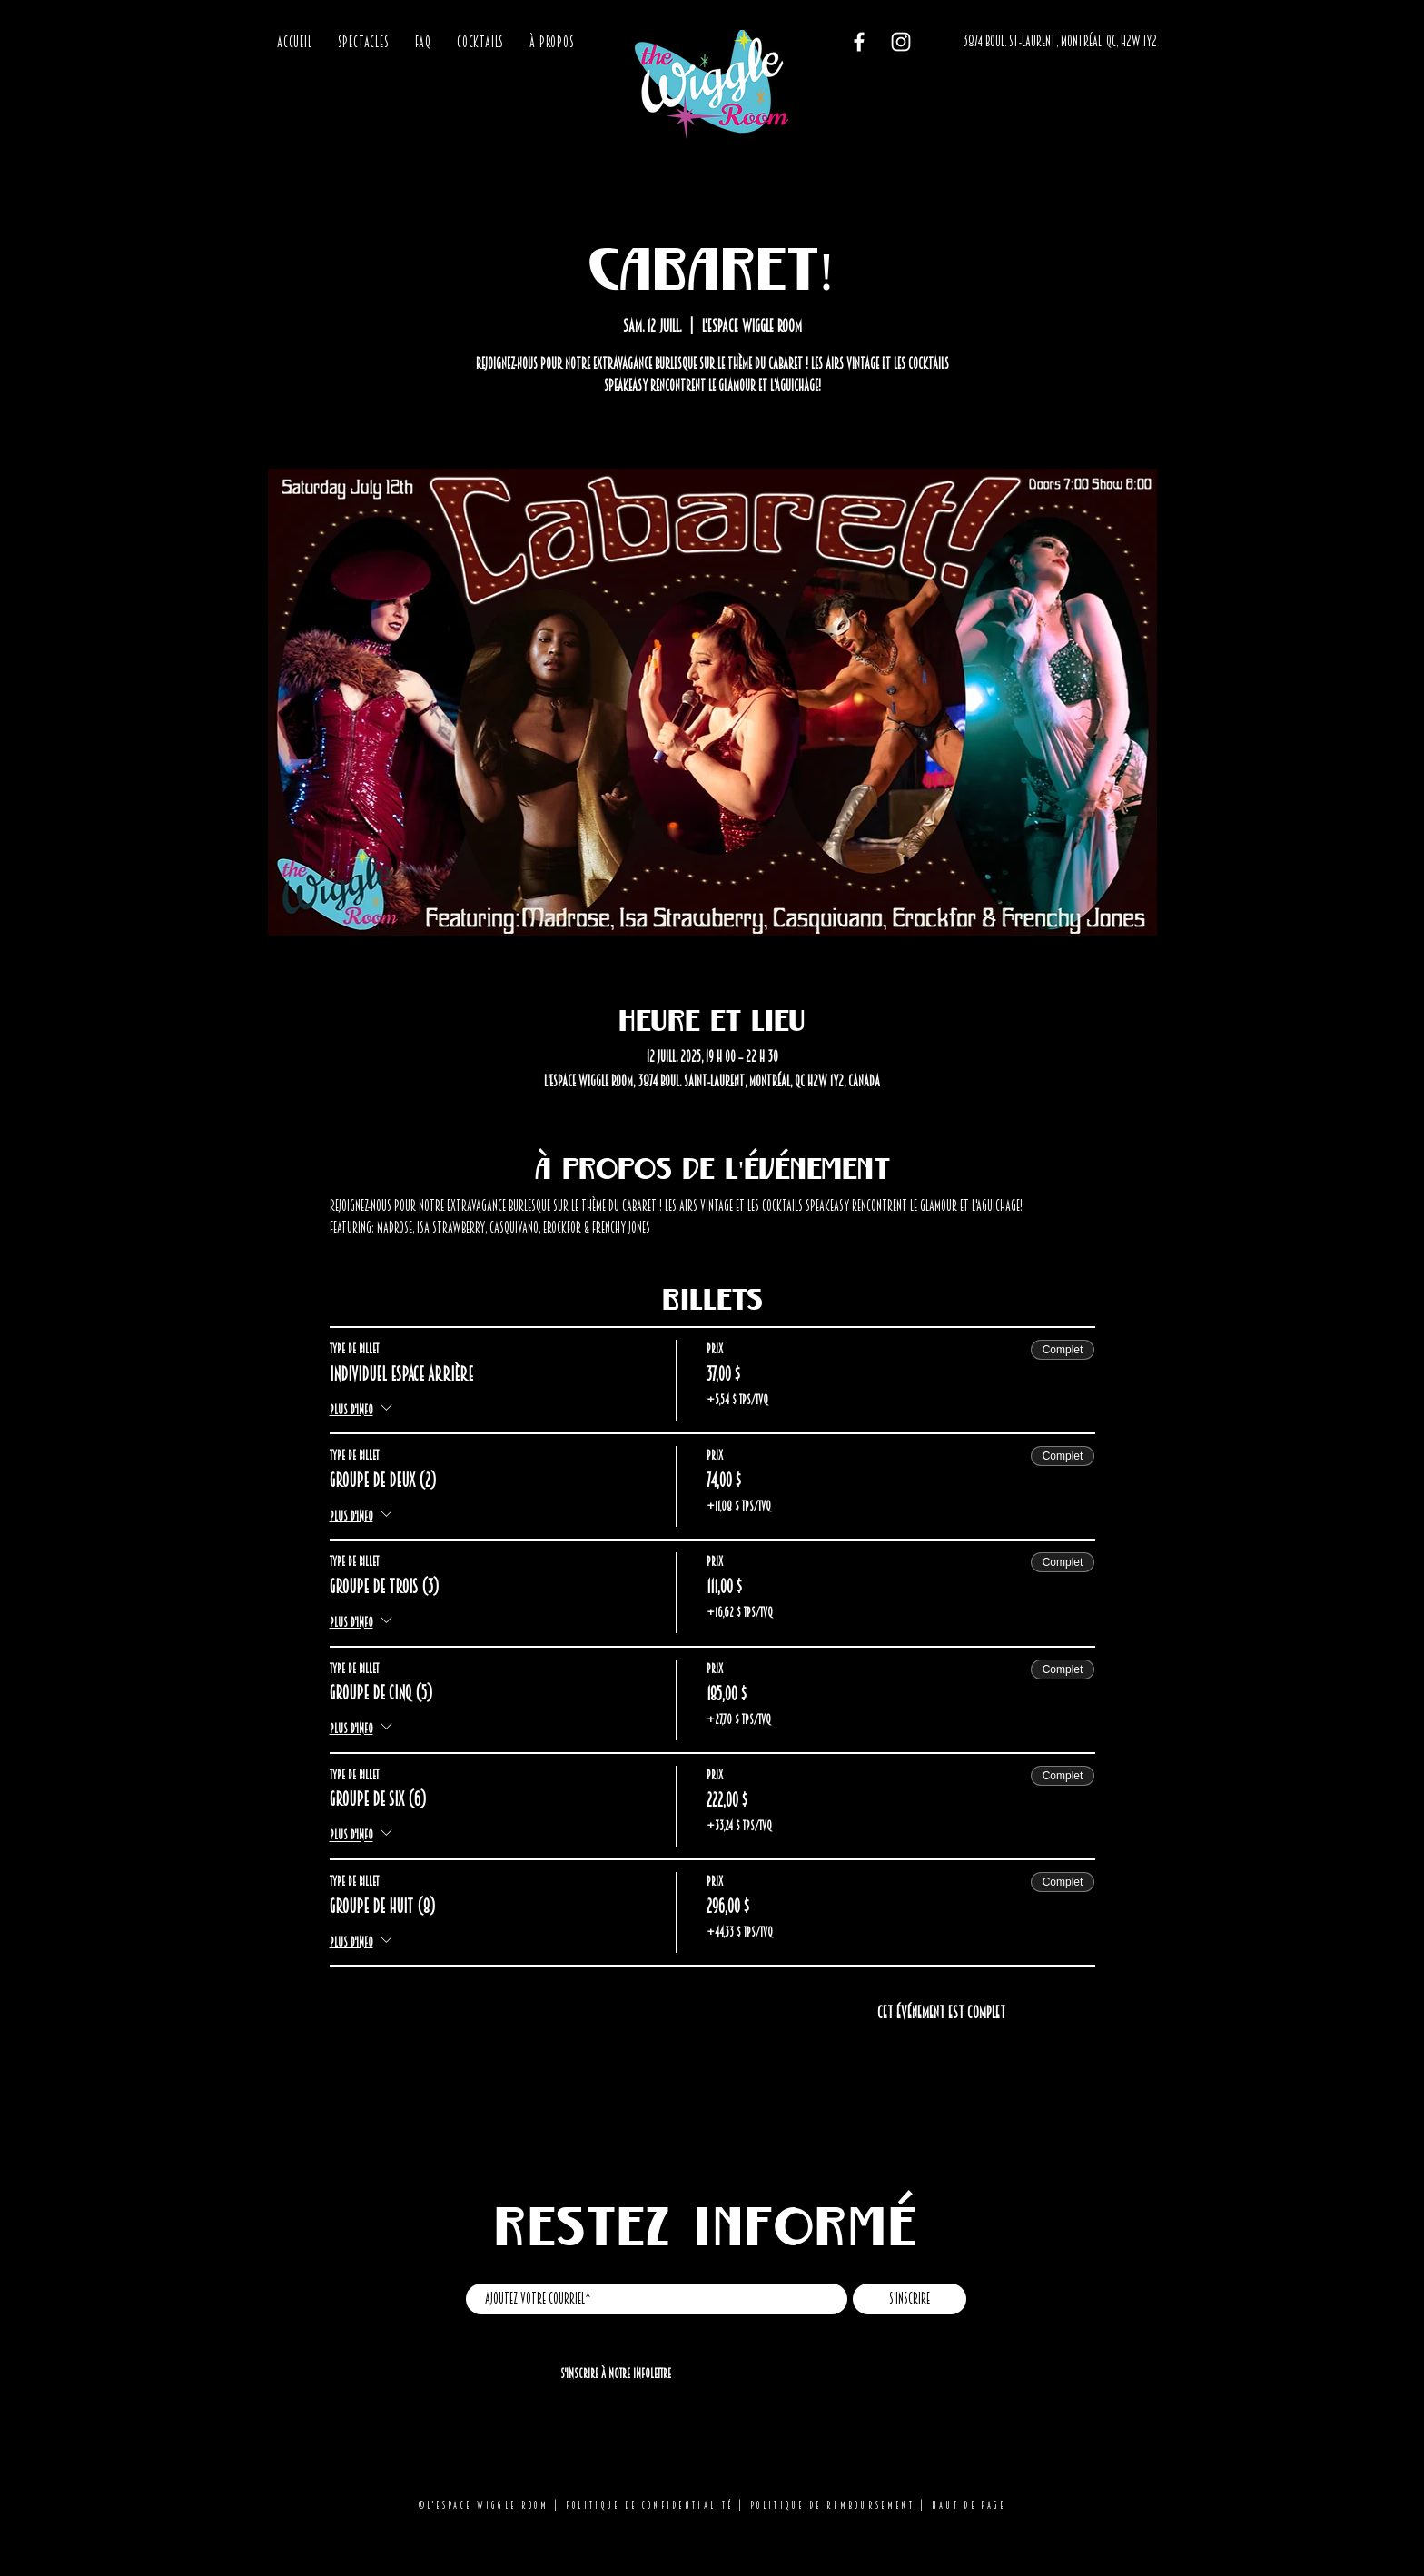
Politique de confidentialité (649, 2505)
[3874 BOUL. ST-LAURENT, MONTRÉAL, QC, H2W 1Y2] (1060, 42)
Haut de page (969, 2505)
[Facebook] (859, 41)
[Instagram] (901, 41)
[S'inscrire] (909, 2299)
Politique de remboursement (832, 2505)
